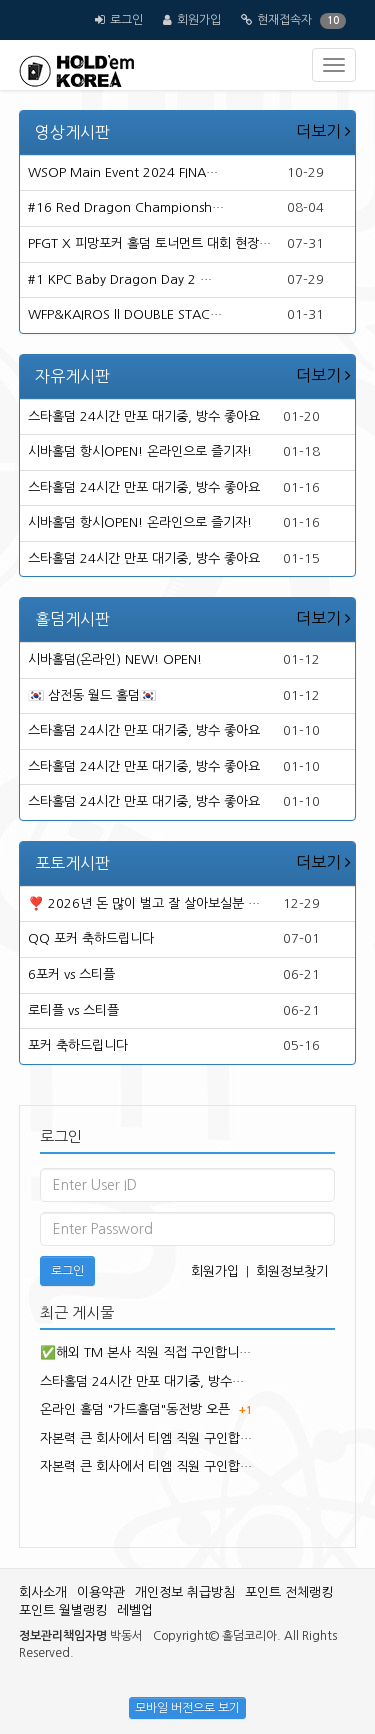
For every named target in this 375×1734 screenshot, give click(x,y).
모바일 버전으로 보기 (187, 1708)
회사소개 (43, 1592)
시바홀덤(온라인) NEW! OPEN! (115, 659)
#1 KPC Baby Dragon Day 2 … (120, 279)
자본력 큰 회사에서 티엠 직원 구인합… (146, 1438)
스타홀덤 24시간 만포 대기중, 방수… (142, 1381)
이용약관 (101, 1592)
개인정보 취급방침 (185, 1592)
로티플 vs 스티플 (73, 1010)
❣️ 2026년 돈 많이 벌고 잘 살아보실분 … (144, 903)
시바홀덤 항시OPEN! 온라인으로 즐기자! (140, 451)
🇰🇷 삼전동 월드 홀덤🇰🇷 (92, 695)
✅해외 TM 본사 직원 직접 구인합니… (145, 1352)
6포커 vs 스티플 (71, 974)
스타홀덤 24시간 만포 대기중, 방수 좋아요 (144, 416)
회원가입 (199, 20)
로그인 (126, 20)
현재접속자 (284, 20)
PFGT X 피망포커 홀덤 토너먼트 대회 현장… (149, 243)
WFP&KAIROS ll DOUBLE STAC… (125, 314)
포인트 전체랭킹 (289, 1592)
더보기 (323, 131)
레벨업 (135, 1610)
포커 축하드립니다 (78, 1045)
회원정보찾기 (292, 1271)
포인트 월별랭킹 (63, 1610)
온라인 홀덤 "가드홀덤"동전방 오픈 (135, 1409)
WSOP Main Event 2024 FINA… (123, 172)
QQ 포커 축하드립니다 (91, 938)
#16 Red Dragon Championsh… (126, 207)
